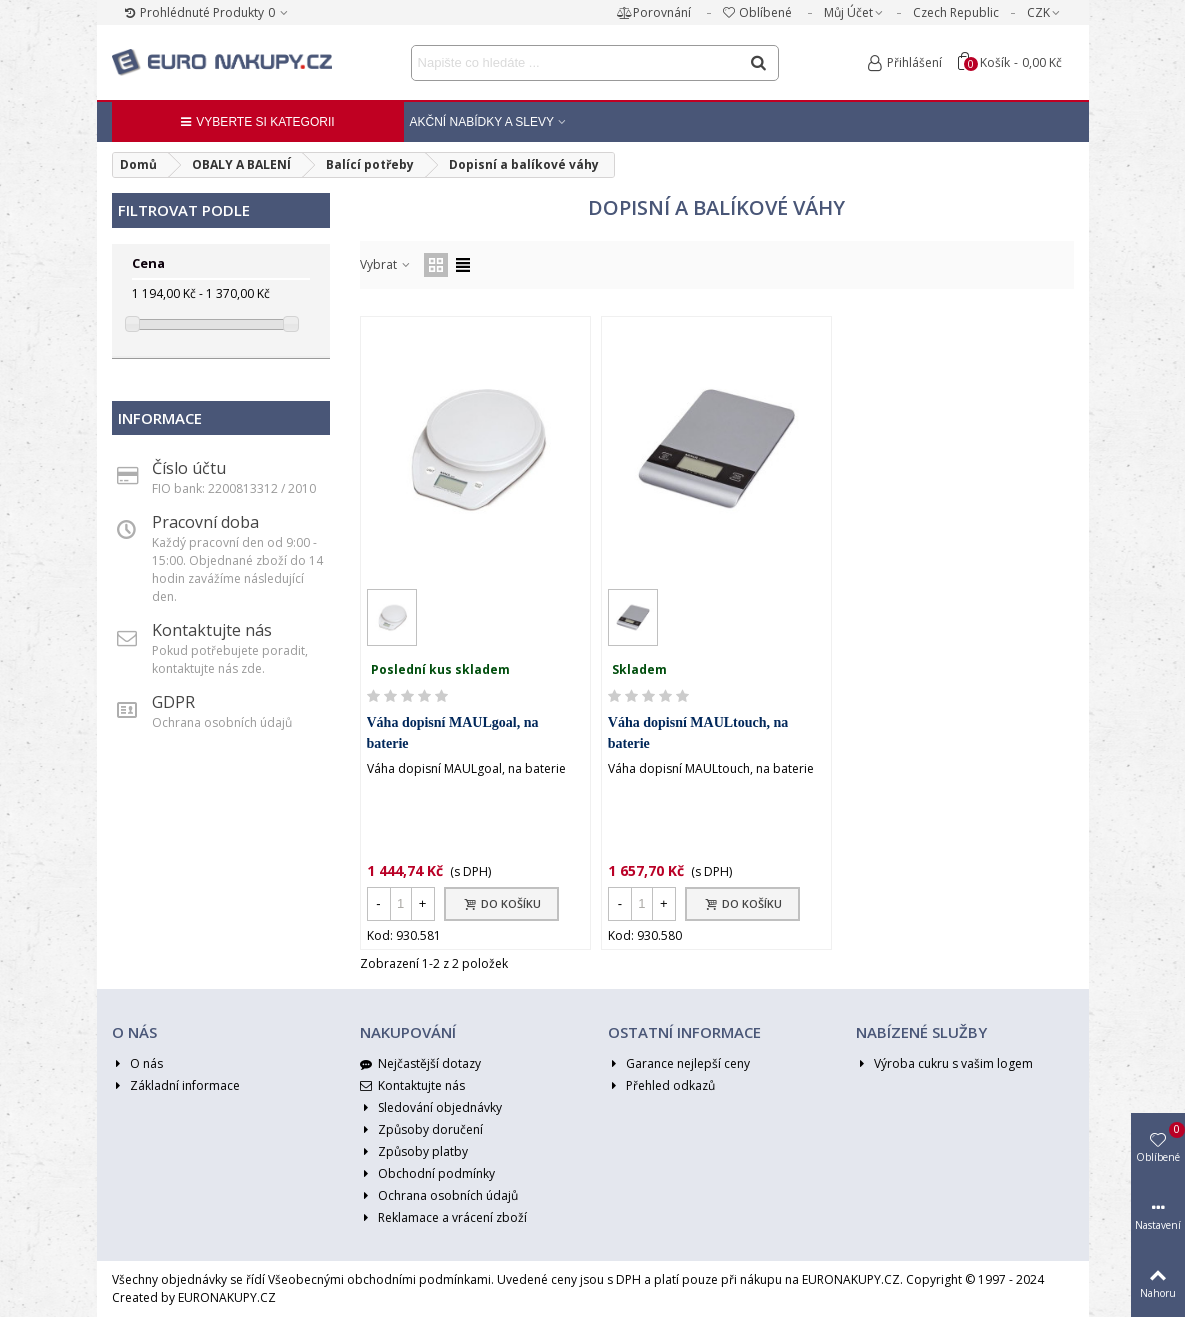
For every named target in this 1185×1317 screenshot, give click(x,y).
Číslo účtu (189, 468)
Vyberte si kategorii (257, 122)
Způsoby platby (414, 1152)
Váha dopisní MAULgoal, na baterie (453, 733)
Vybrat (386, 264)
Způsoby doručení (421, 1130)
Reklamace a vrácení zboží (443, 1218)
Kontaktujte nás (212, 630)
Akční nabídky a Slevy (482, 122)
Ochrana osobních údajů (439, 1196)
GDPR (173, 702)
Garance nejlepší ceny (679, 1064)
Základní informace (176, 1086)
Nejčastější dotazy (420, 1064)
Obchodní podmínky (427, 1174)
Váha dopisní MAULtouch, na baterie (698, 733)
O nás (137, 1064)
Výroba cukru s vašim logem (944, 1064)
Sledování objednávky (431, 1108)
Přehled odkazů (661, 1086)
